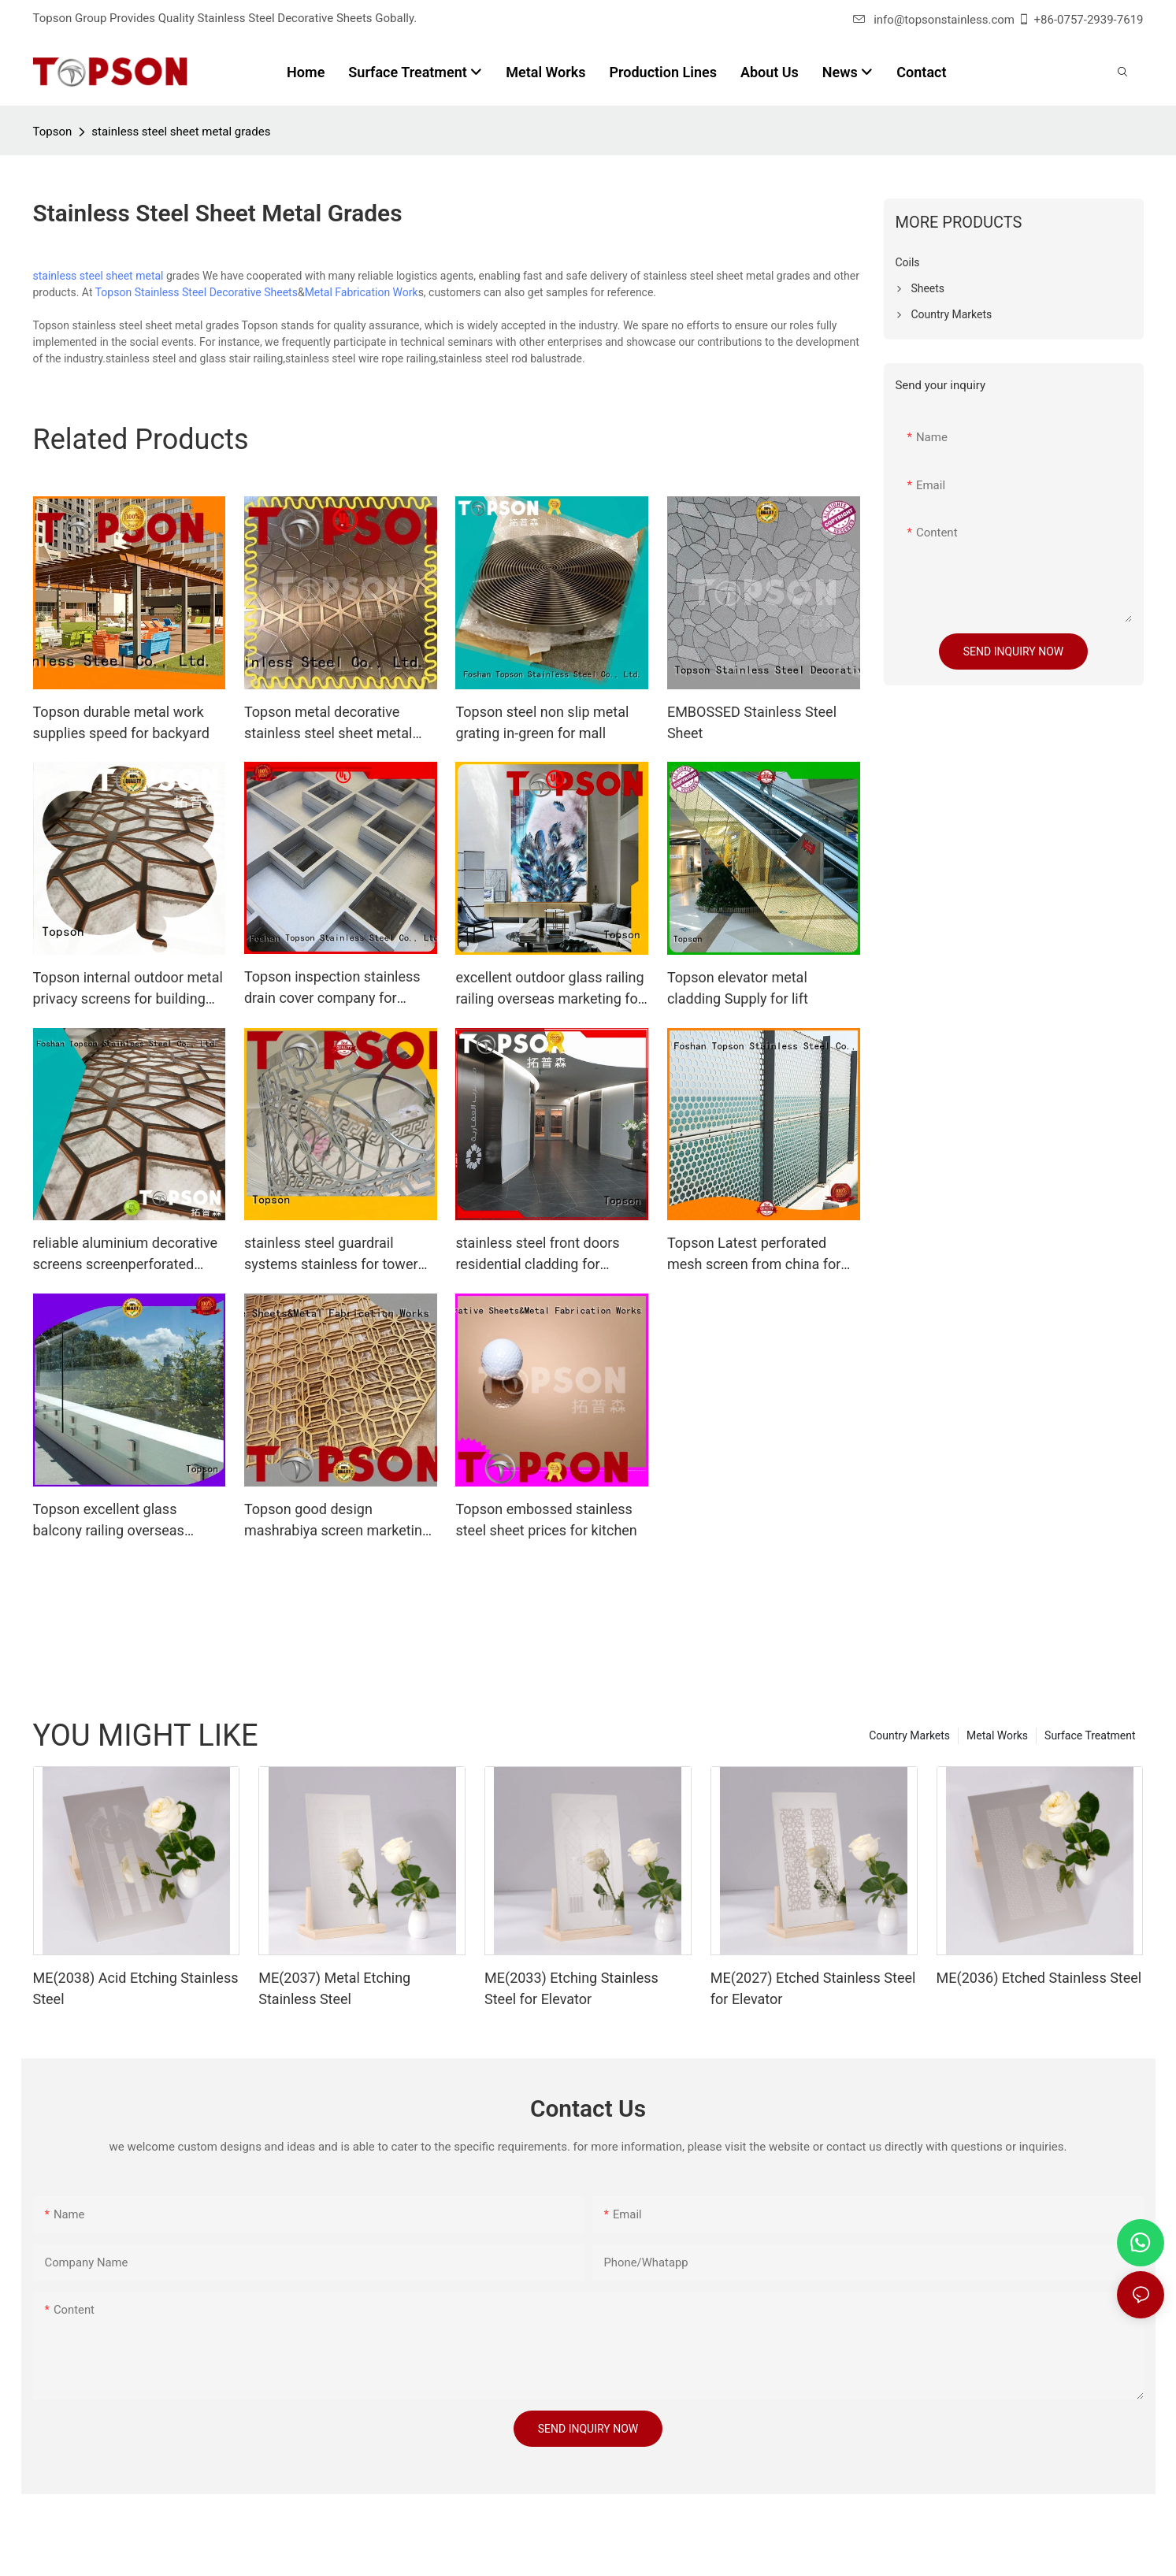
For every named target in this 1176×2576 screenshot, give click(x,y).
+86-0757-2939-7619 (1089, 20)
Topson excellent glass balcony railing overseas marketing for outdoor (108, 1521)
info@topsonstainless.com (934, 20)
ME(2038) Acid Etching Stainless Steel (136, 1988)
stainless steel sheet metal (98, 275)
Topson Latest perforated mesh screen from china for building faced (753, 1254)
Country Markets (909, 1735)
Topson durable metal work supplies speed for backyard (121, 722)
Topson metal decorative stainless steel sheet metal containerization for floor (328, 723)
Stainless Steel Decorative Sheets (216, 292)
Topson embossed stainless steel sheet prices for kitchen (545, 1520)
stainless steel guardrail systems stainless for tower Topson (331, 1254)
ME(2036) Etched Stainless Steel (1039, 1977)
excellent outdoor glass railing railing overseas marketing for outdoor (549, 989)
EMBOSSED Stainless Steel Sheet (752, 722)
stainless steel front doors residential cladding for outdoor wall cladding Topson (548, 1254)
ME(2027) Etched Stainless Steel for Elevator (813, 1988)
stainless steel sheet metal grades (180, 131)
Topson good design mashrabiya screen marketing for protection (337, 1521)
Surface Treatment (1089, 1735)
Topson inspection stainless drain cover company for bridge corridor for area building (332, 988)
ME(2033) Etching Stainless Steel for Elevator (571, 1988)
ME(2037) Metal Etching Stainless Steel (334, 1988)
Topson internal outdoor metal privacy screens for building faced (128, 989)
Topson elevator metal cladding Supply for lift (737, 988)
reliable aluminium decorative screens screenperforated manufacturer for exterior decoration (125, 1254)
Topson (52, 131)
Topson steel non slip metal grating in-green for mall (542, 722)
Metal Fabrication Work (361, 292)
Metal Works (997, 1735)
